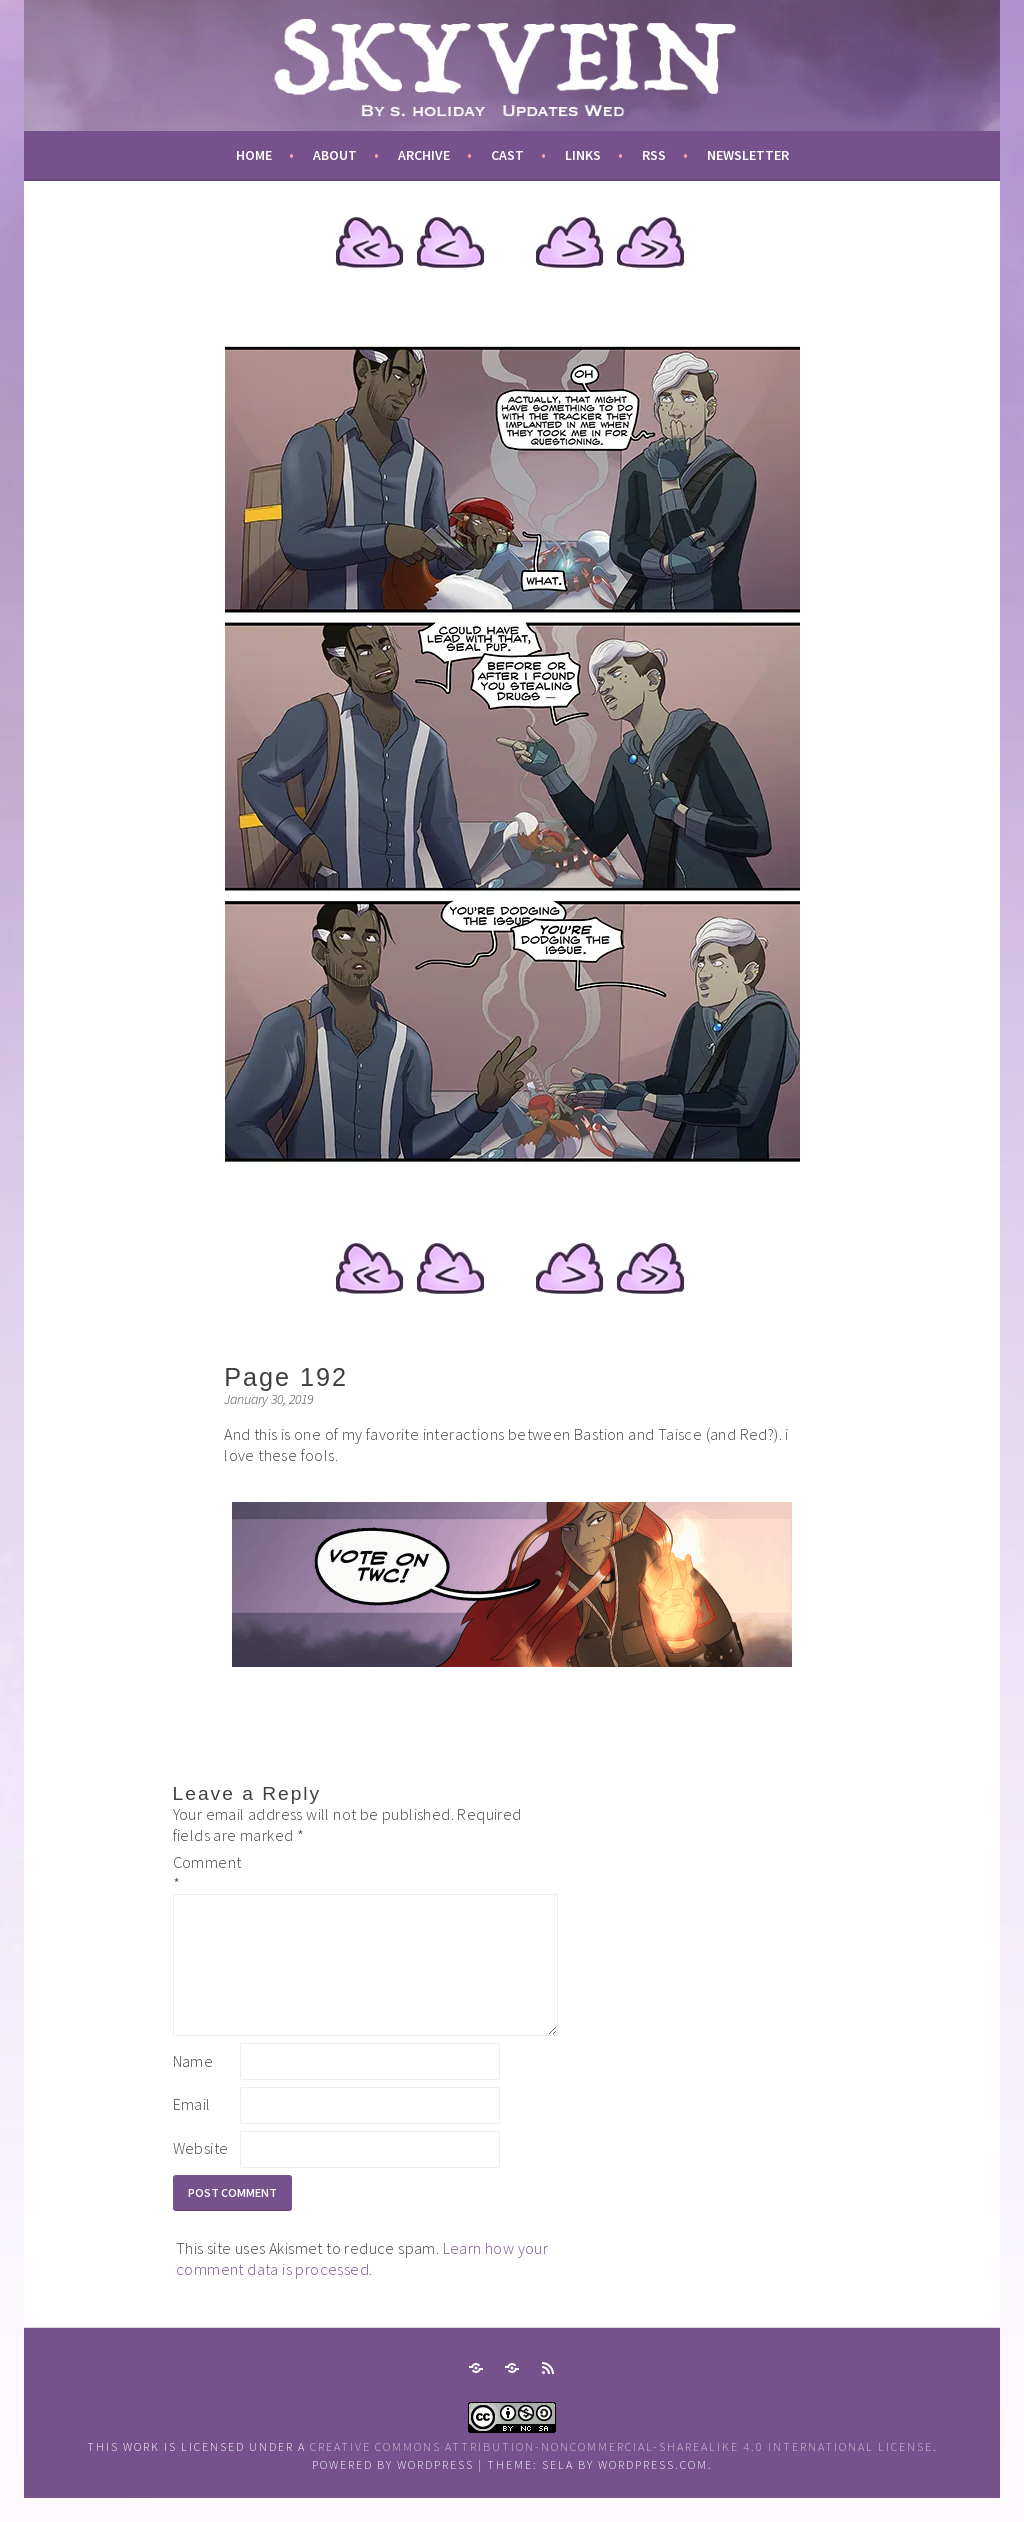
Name (193, 2085)
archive (424, 155)
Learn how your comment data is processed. (362, 2282)
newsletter (748, 155)
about (335, 155)
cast (507, 155)
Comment (205, 1872)
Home (254, 155)
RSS (654, 155)
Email (192, 2128)
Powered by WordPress (393, 2488)
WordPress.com (653, 2488)
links (583, 155)
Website (201, 2172)
